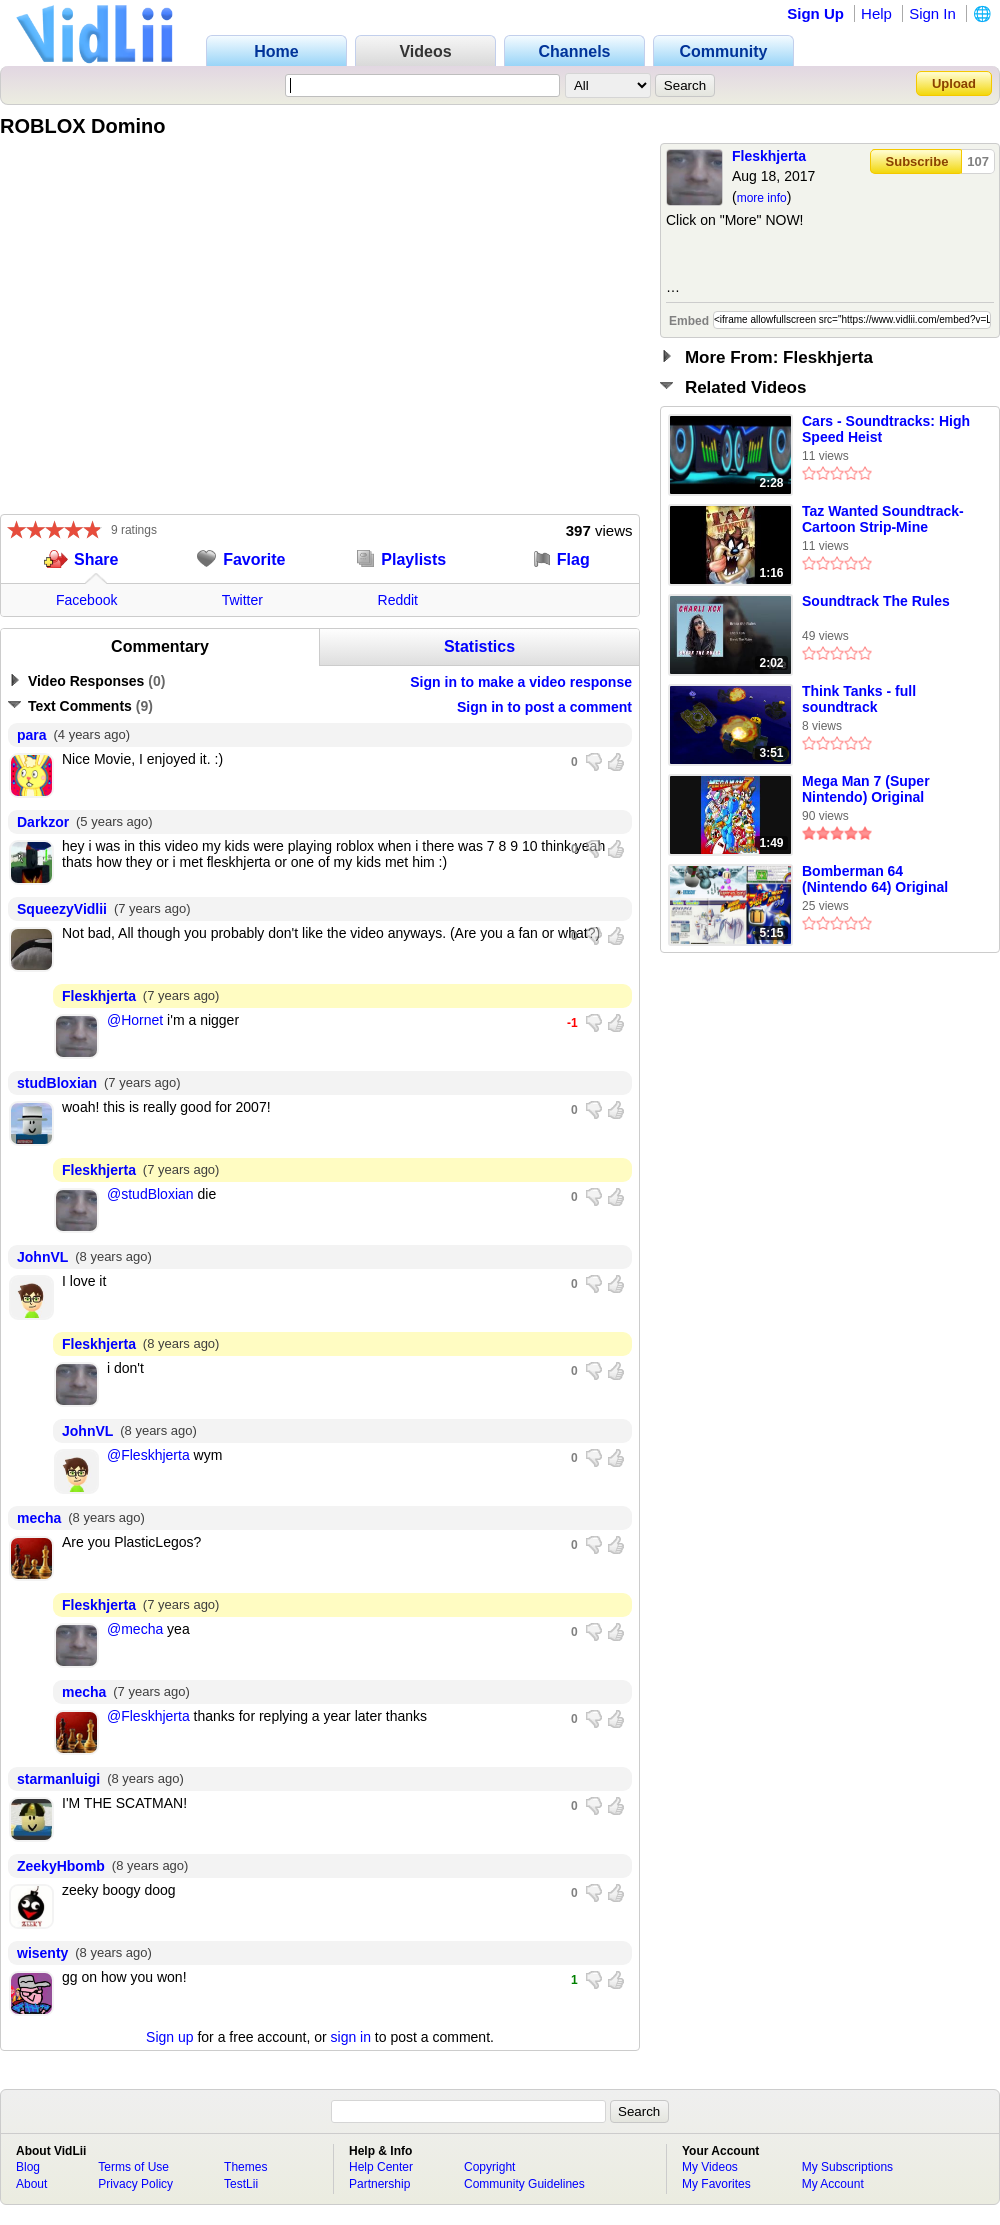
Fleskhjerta (769, 156)
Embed (689, 321)
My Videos (710, 2167)
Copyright (489, 2167)
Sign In (932, 13)
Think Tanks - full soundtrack (859, 699)
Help (876, 13)
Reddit (398, 600)
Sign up (169, 2037)
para (32, 735)
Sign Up (815, 13)
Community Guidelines (524, 2184)
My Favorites (716, 2184)
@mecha (135, 1629)
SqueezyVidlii (62, 909)
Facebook (86, 600)
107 (978, 161)
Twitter (242, 600)
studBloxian (57, 1083)
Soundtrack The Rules (876, 601)
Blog (28, 2167)
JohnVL (42, 1257)
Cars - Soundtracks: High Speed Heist (886, 429)
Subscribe (917, 161)
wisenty (42, 1953)
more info (762, 198)
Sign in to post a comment (544, 707)
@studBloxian (150, 1194)
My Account (833, 2184)
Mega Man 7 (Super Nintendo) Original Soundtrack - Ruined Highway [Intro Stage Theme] (871, 790)
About (31, 2184)
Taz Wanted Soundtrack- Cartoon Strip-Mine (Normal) (883, 520)
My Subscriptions (847, 2167)
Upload (954, 83)
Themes (245, 2167)
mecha (39, 1518)
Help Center (381, 2167)
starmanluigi (58, 1779)
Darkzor (43, 822)
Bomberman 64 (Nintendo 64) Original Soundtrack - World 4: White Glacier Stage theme (875, 880)
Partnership (379, 2184)
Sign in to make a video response (521, 682)
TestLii (241, 2184)
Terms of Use (133, 2167)
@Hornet (135, 1020)
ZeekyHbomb (61, 1866)
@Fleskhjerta (148, 1455)
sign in (351, 2037)
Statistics (479, 646)
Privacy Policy (135, 2184)
